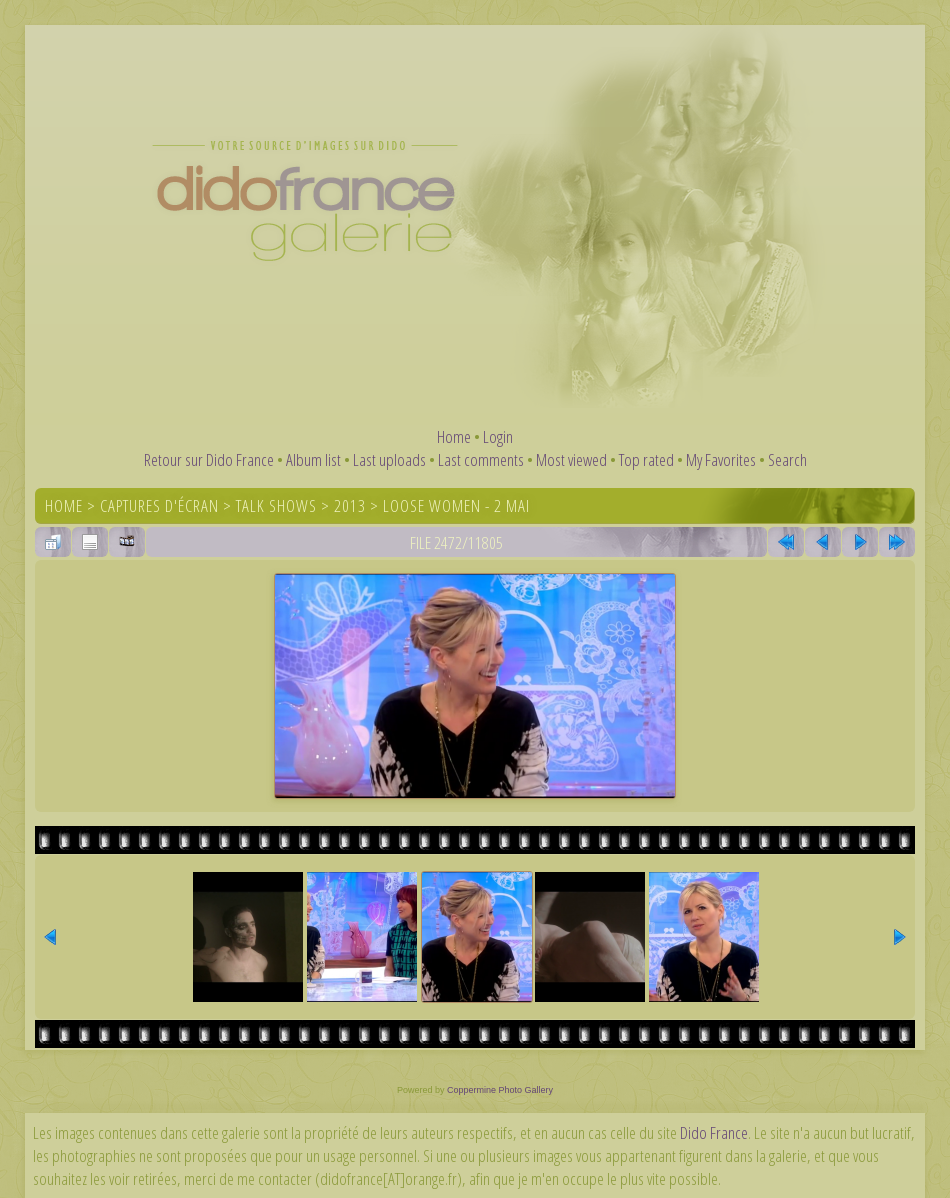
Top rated (646, 459)
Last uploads (389, 459)
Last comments (481, 459)
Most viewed (571, 459)
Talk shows (276, 505)
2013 (350, 505)
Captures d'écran (159, 505)
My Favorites (721, 459)
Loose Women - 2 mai (456, 505)
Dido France (714, 1132)
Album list (313, 459)
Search (787, 459)
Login (498, 436)
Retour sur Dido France (209, 459)
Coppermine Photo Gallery (500, 1090)
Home (454, 436)
